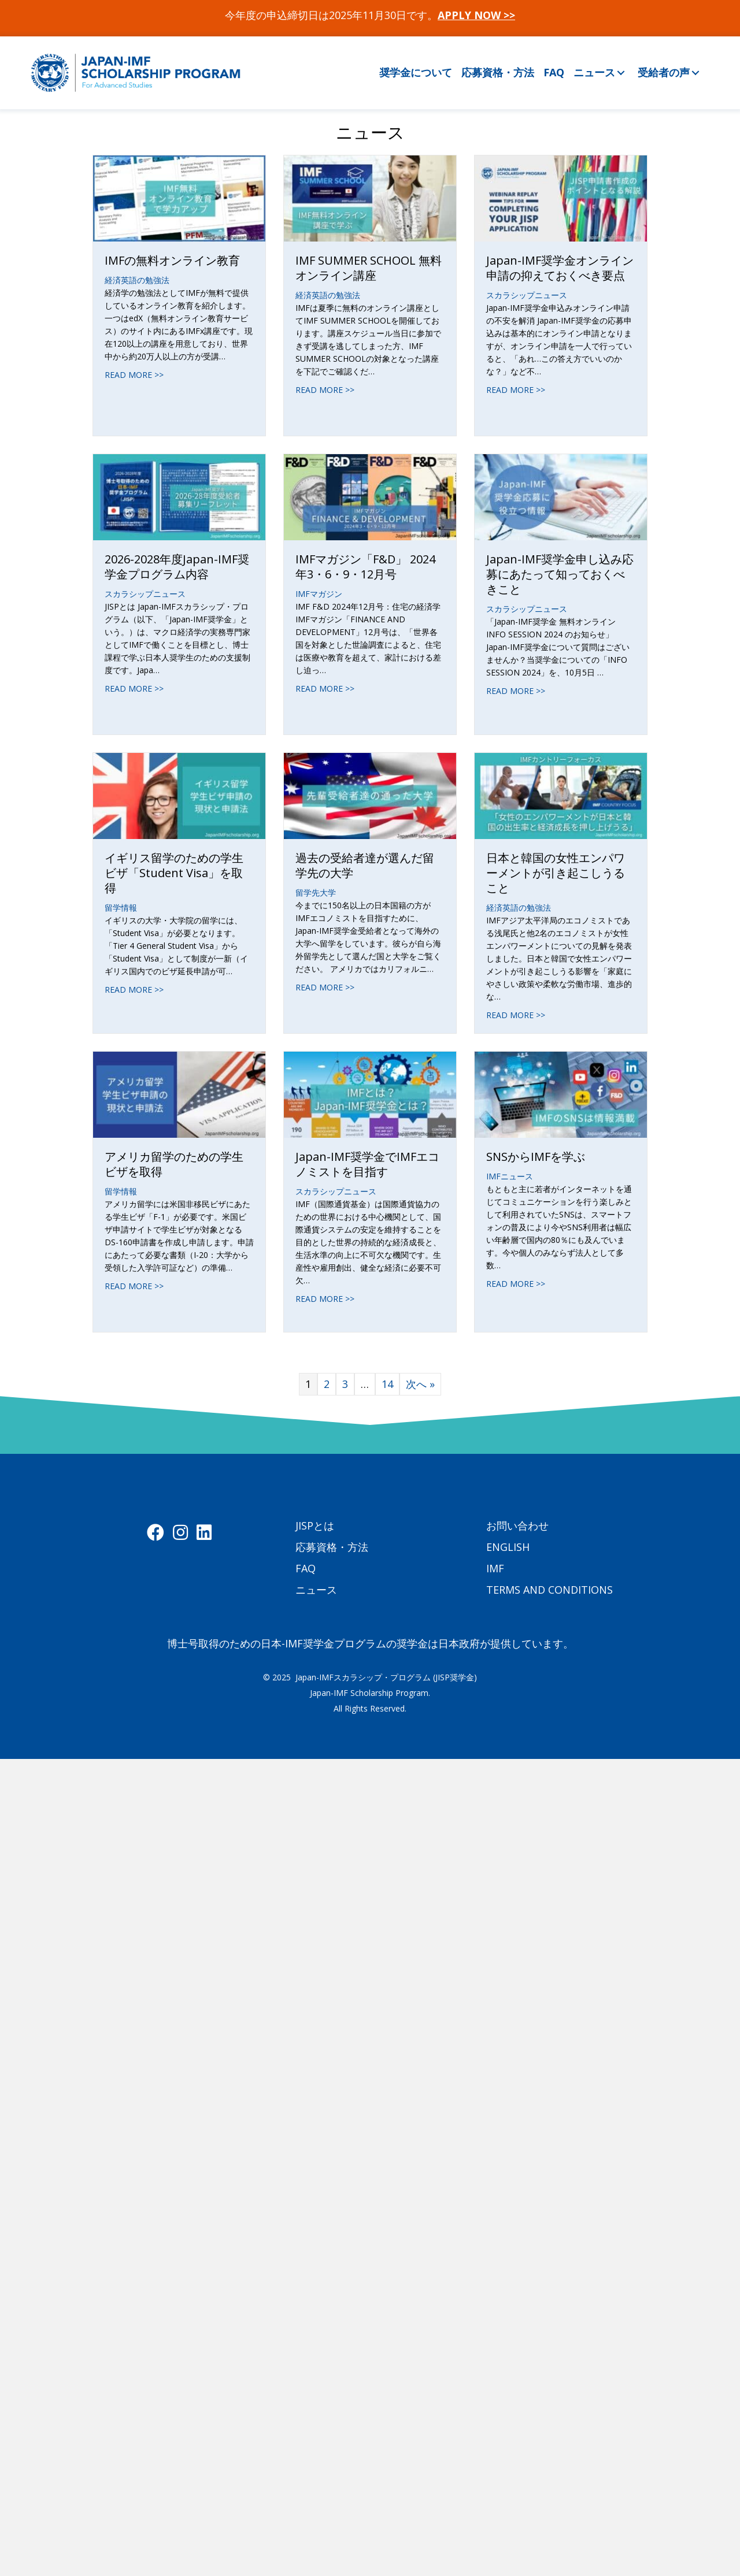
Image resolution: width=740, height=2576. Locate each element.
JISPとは (314, 1525)
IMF (495, 1568)
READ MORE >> (134, 374)
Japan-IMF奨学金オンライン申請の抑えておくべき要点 (560, 268)
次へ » (420, 1384)
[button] (621, 72)
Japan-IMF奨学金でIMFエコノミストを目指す (367, 1164)
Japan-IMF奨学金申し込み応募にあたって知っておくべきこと (560, 574)
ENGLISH (508, 1547)
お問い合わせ (517, 1525)
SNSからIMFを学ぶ (535, 1156)
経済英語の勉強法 (137, 279)
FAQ (305, 1568)
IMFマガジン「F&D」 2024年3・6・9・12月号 (365, 566)
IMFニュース (509, 1176)
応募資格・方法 (331, 1547)
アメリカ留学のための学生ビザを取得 (174, 1164)
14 (387, 1384)
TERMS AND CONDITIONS (549, 1590)
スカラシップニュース (526, 294)
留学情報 (121, 907)
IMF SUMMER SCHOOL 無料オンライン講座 (368, 268)
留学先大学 (315, 892)
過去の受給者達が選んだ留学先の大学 (364, 865)
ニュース (316, 1590)
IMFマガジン (318, 593)
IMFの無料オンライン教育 (172, 260)
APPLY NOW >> (476, 15)
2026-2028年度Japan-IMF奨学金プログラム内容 (177, 566)
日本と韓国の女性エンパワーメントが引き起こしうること (555, 873)
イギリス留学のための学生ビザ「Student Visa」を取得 (174, 873)
